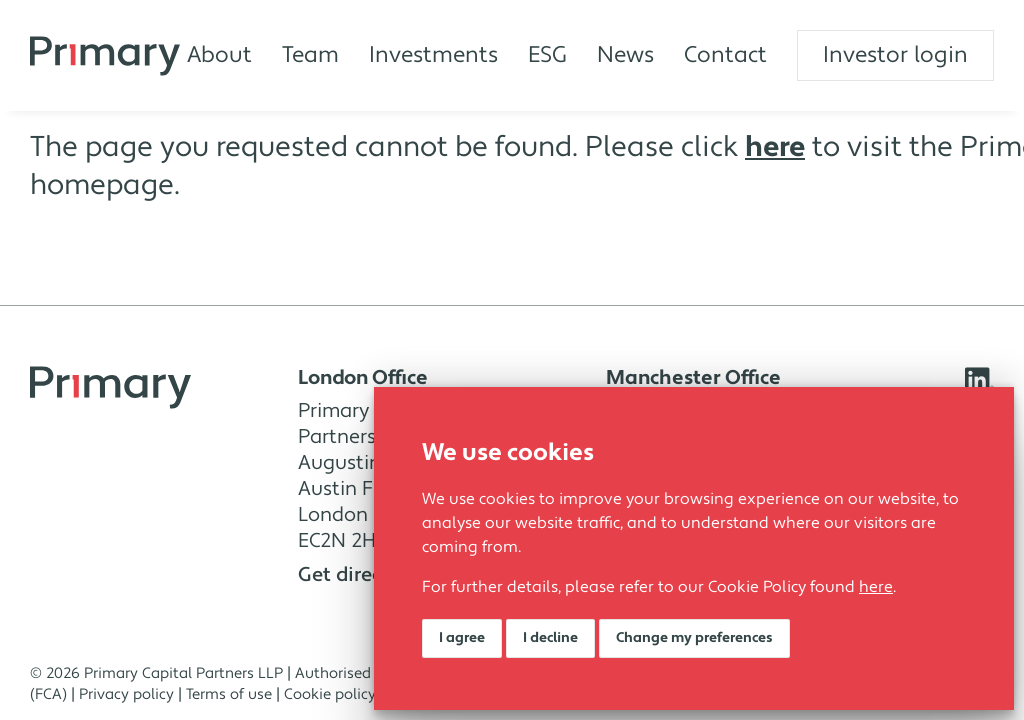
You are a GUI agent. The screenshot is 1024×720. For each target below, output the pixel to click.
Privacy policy (126, 694)
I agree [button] (462, 638)
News (625, 55)
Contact (725, 55)
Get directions (371, 575)
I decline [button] (550, 638)
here (876, 587)
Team (310, 55)
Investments (433, 55)
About (219, 55)
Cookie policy (330, 694)
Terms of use (229, 694)
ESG (547, 55)
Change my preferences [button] (694, 638)
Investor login (895, 55)
